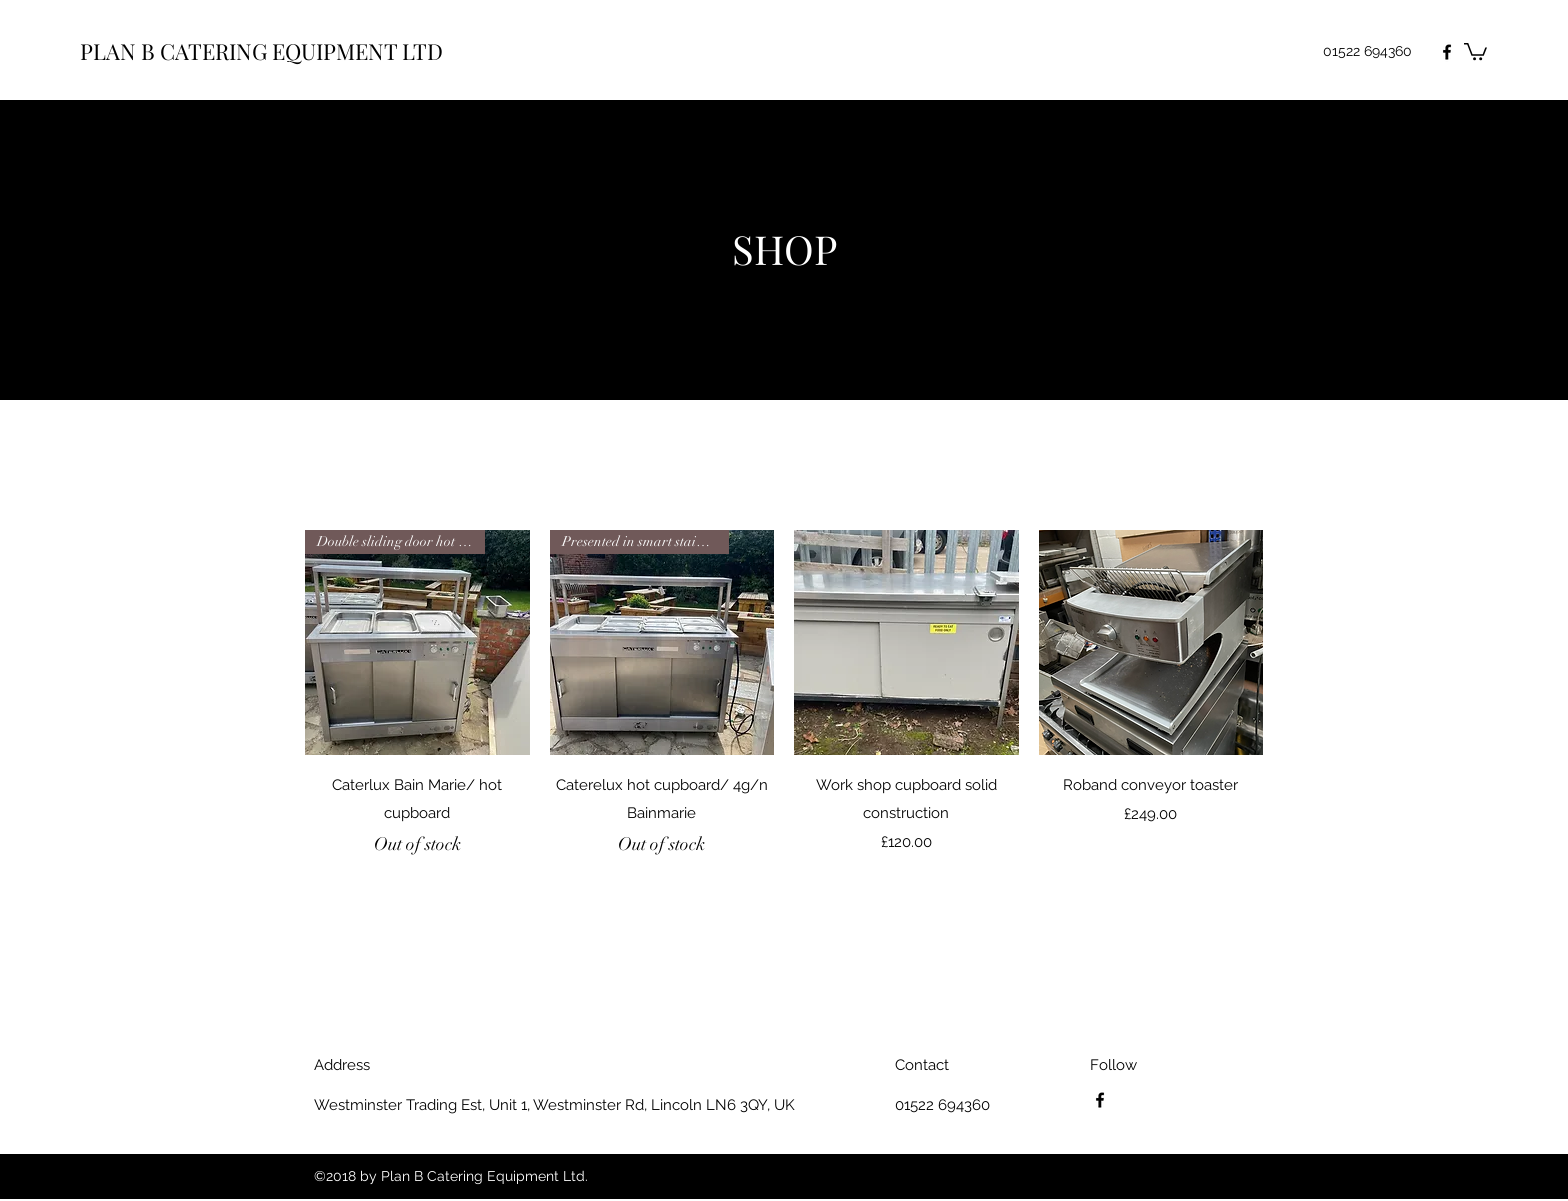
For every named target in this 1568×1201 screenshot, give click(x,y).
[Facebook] (1447, 52)
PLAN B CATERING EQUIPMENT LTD (261, 51)
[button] (1475, 50)
